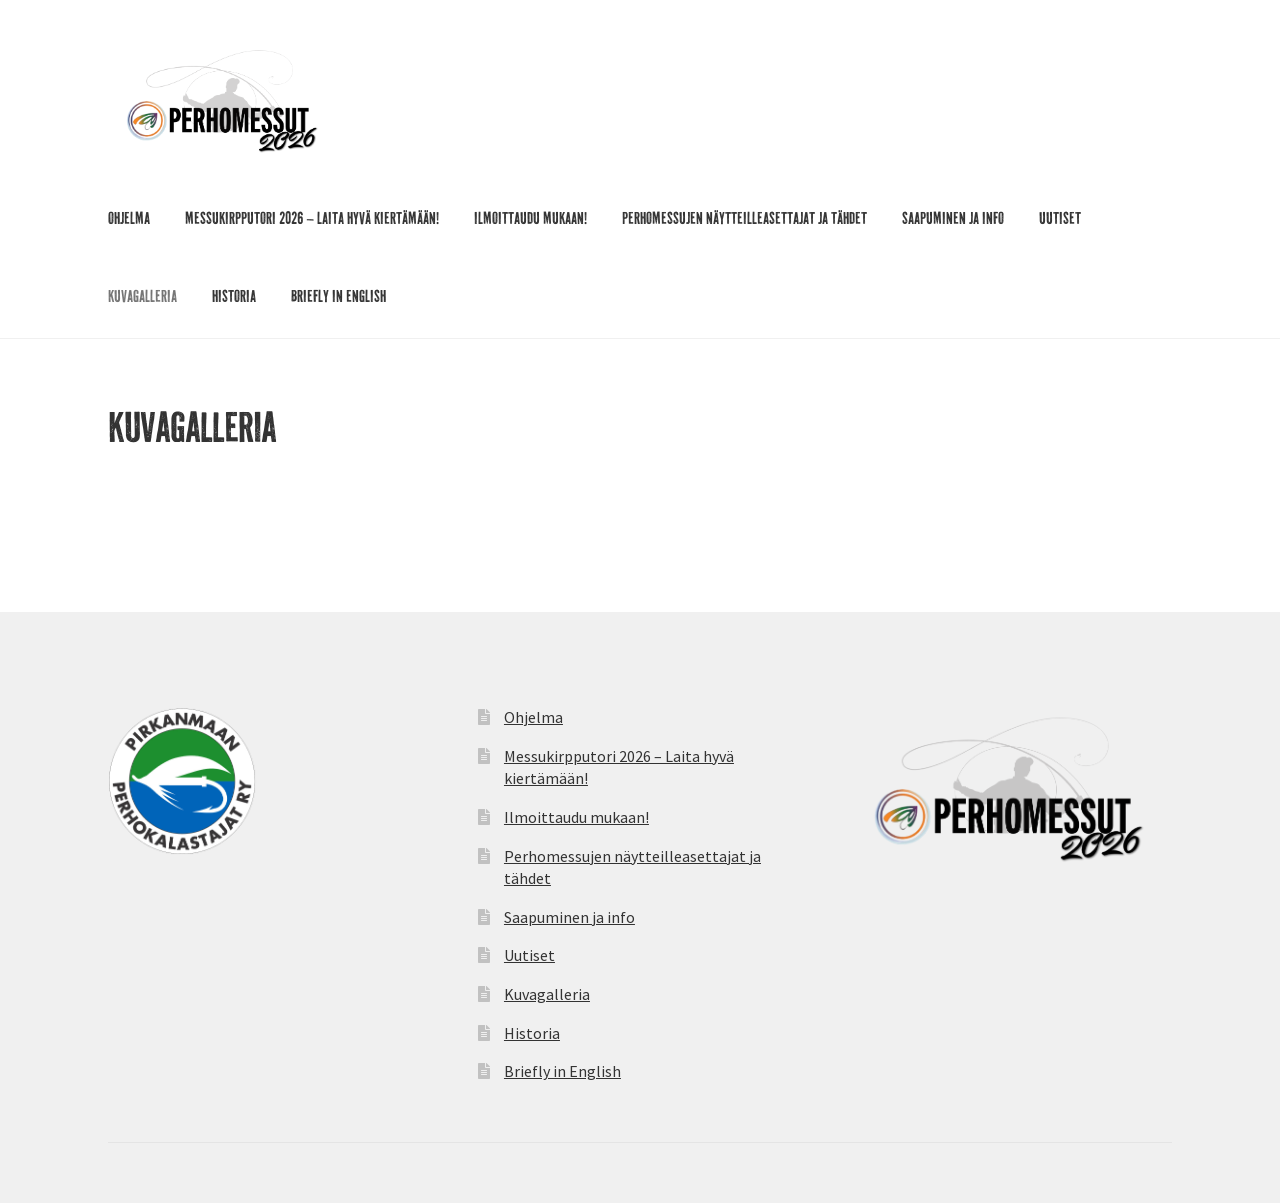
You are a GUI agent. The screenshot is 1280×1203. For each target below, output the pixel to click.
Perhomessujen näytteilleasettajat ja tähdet (744, 220)
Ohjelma (129, 220)
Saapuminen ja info (953, 220)
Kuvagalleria (142, 298)
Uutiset (1060, 220)
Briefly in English (338, 298)
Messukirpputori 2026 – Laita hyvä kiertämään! (312, 220)
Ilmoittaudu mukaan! (530, 220)
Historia (234, 298)
